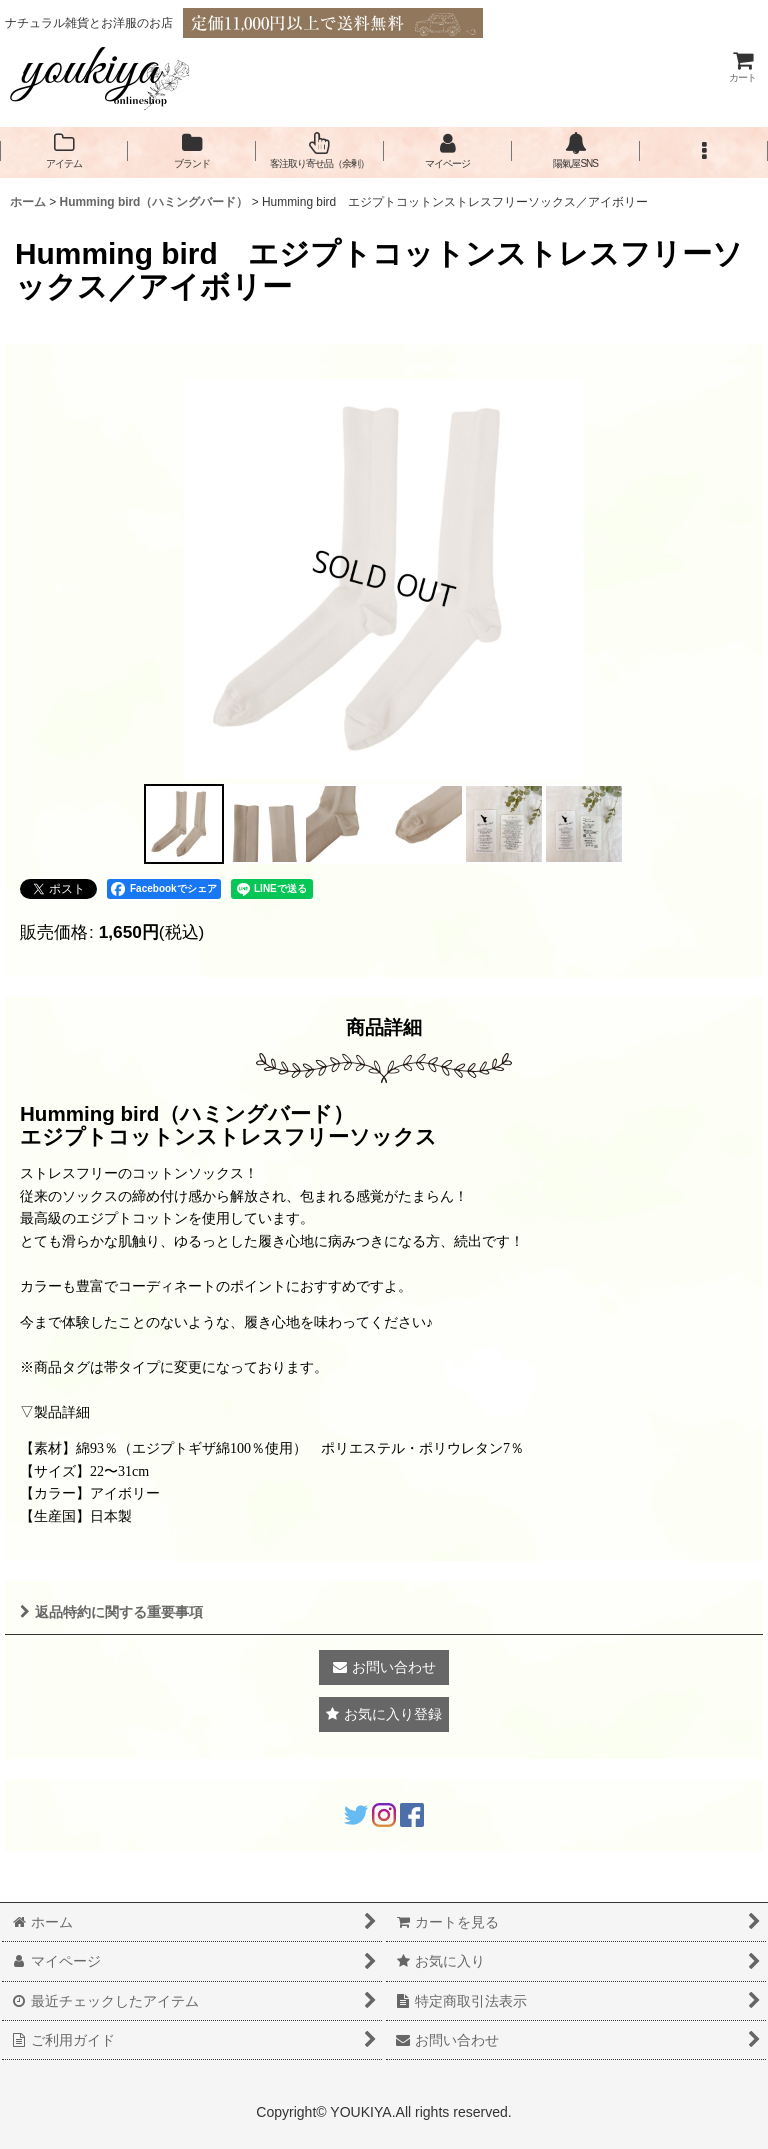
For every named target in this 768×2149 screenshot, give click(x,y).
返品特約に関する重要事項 (111, 1612)
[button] (704, 151)
